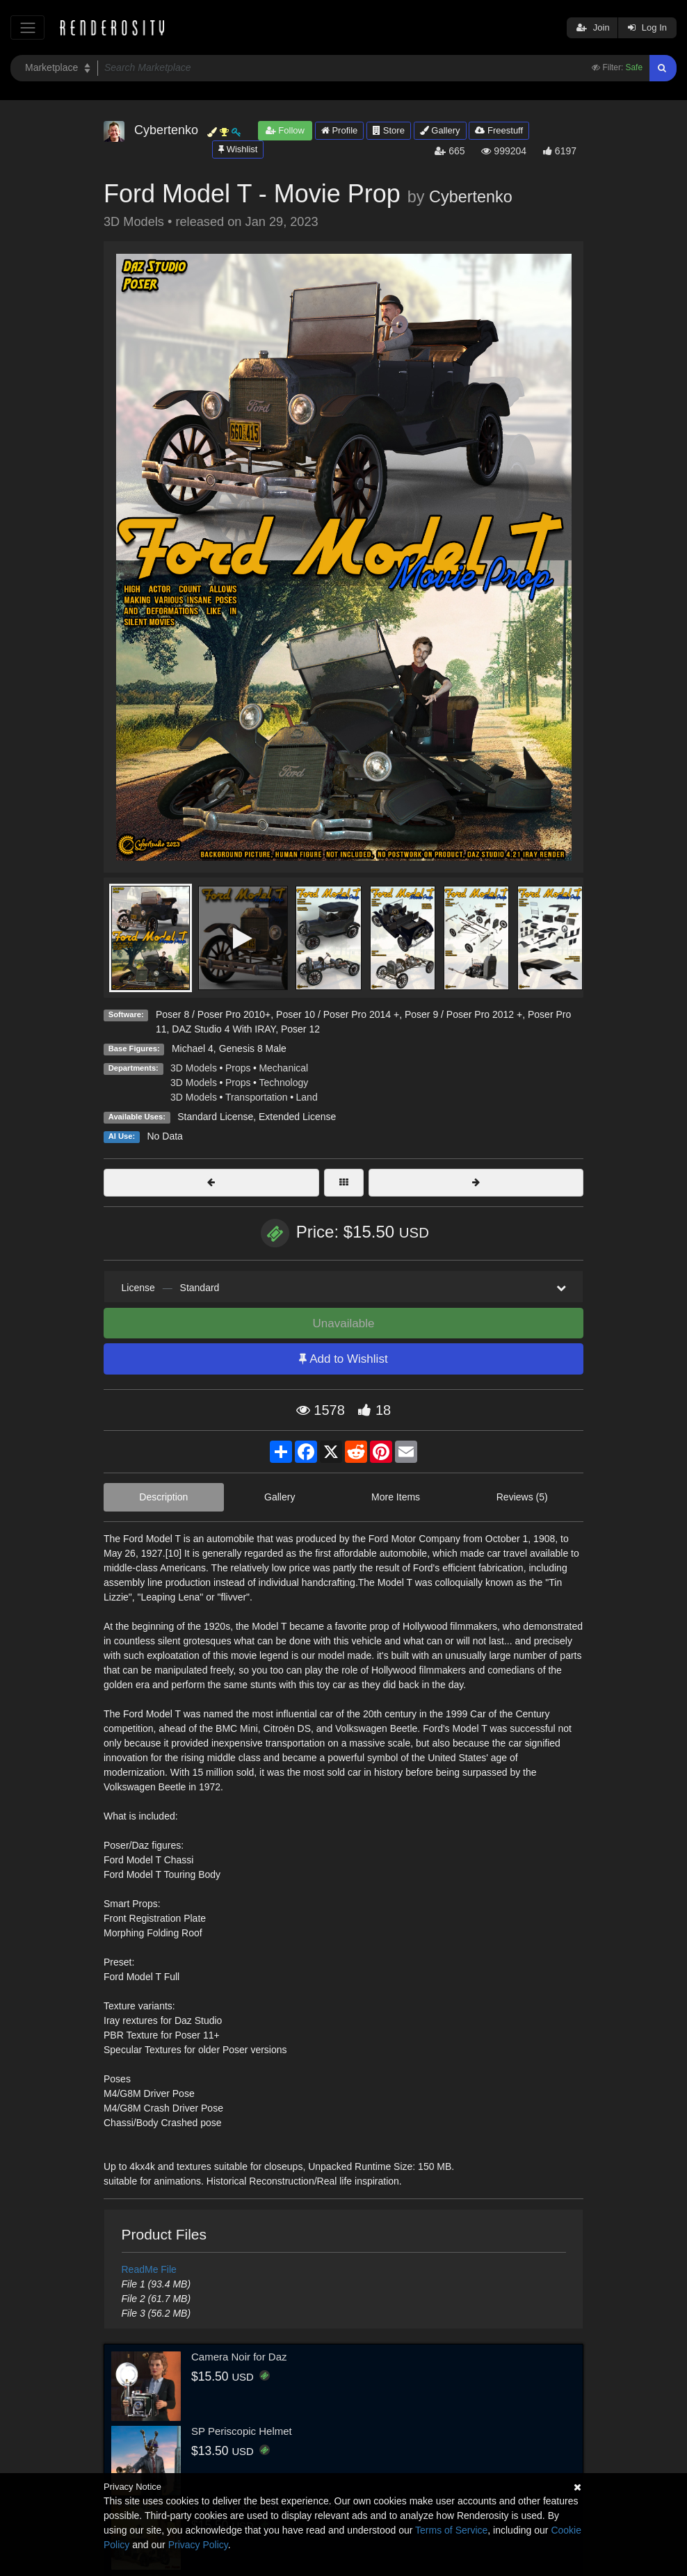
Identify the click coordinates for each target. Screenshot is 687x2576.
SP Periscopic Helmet (241, 2431)
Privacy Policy (198, 2544)
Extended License (297, 1116)
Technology (283, 1082)
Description (163, 1496)
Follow (285, 130)
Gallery (440, 130)
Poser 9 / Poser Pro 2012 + (463, 1014)
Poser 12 (300, 1029)
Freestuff (499, 130)
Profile (339, 130)
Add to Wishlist (343, 1359)
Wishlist (237, 149)
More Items (395, 1496)
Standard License (215, 1116)
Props (238, 1068)
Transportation (256, 1097)
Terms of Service (451, 2530)
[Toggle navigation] (27, 27)
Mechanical (283, 1068)
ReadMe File (149, 2269)
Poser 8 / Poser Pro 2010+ (213, 1014)
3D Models (193, 1068)
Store (389, 130)
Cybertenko (470, 197)
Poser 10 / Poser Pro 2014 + (337, 1014)
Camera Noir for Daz (239, 2357)
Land (307, 1097)
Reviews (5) (522, 1496)
